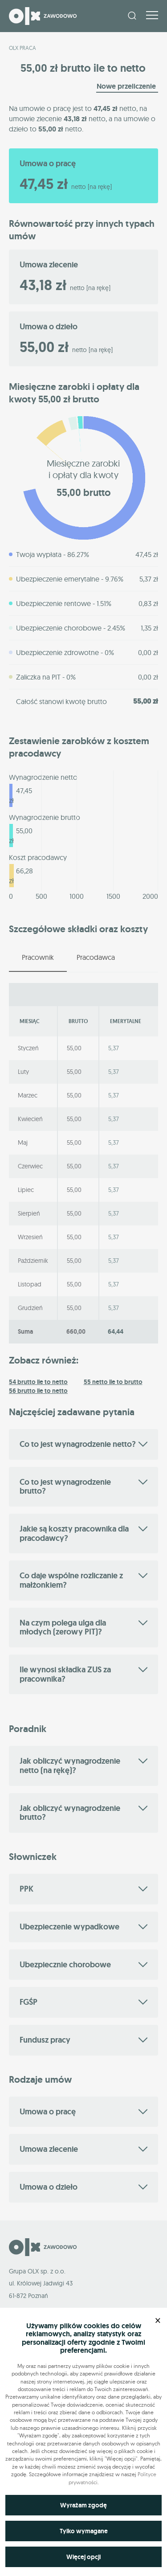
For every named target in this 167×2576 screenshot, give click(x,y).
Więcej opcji (83, 2557)
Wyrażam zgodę (83, 2505)
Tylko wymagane (84, 2531)
